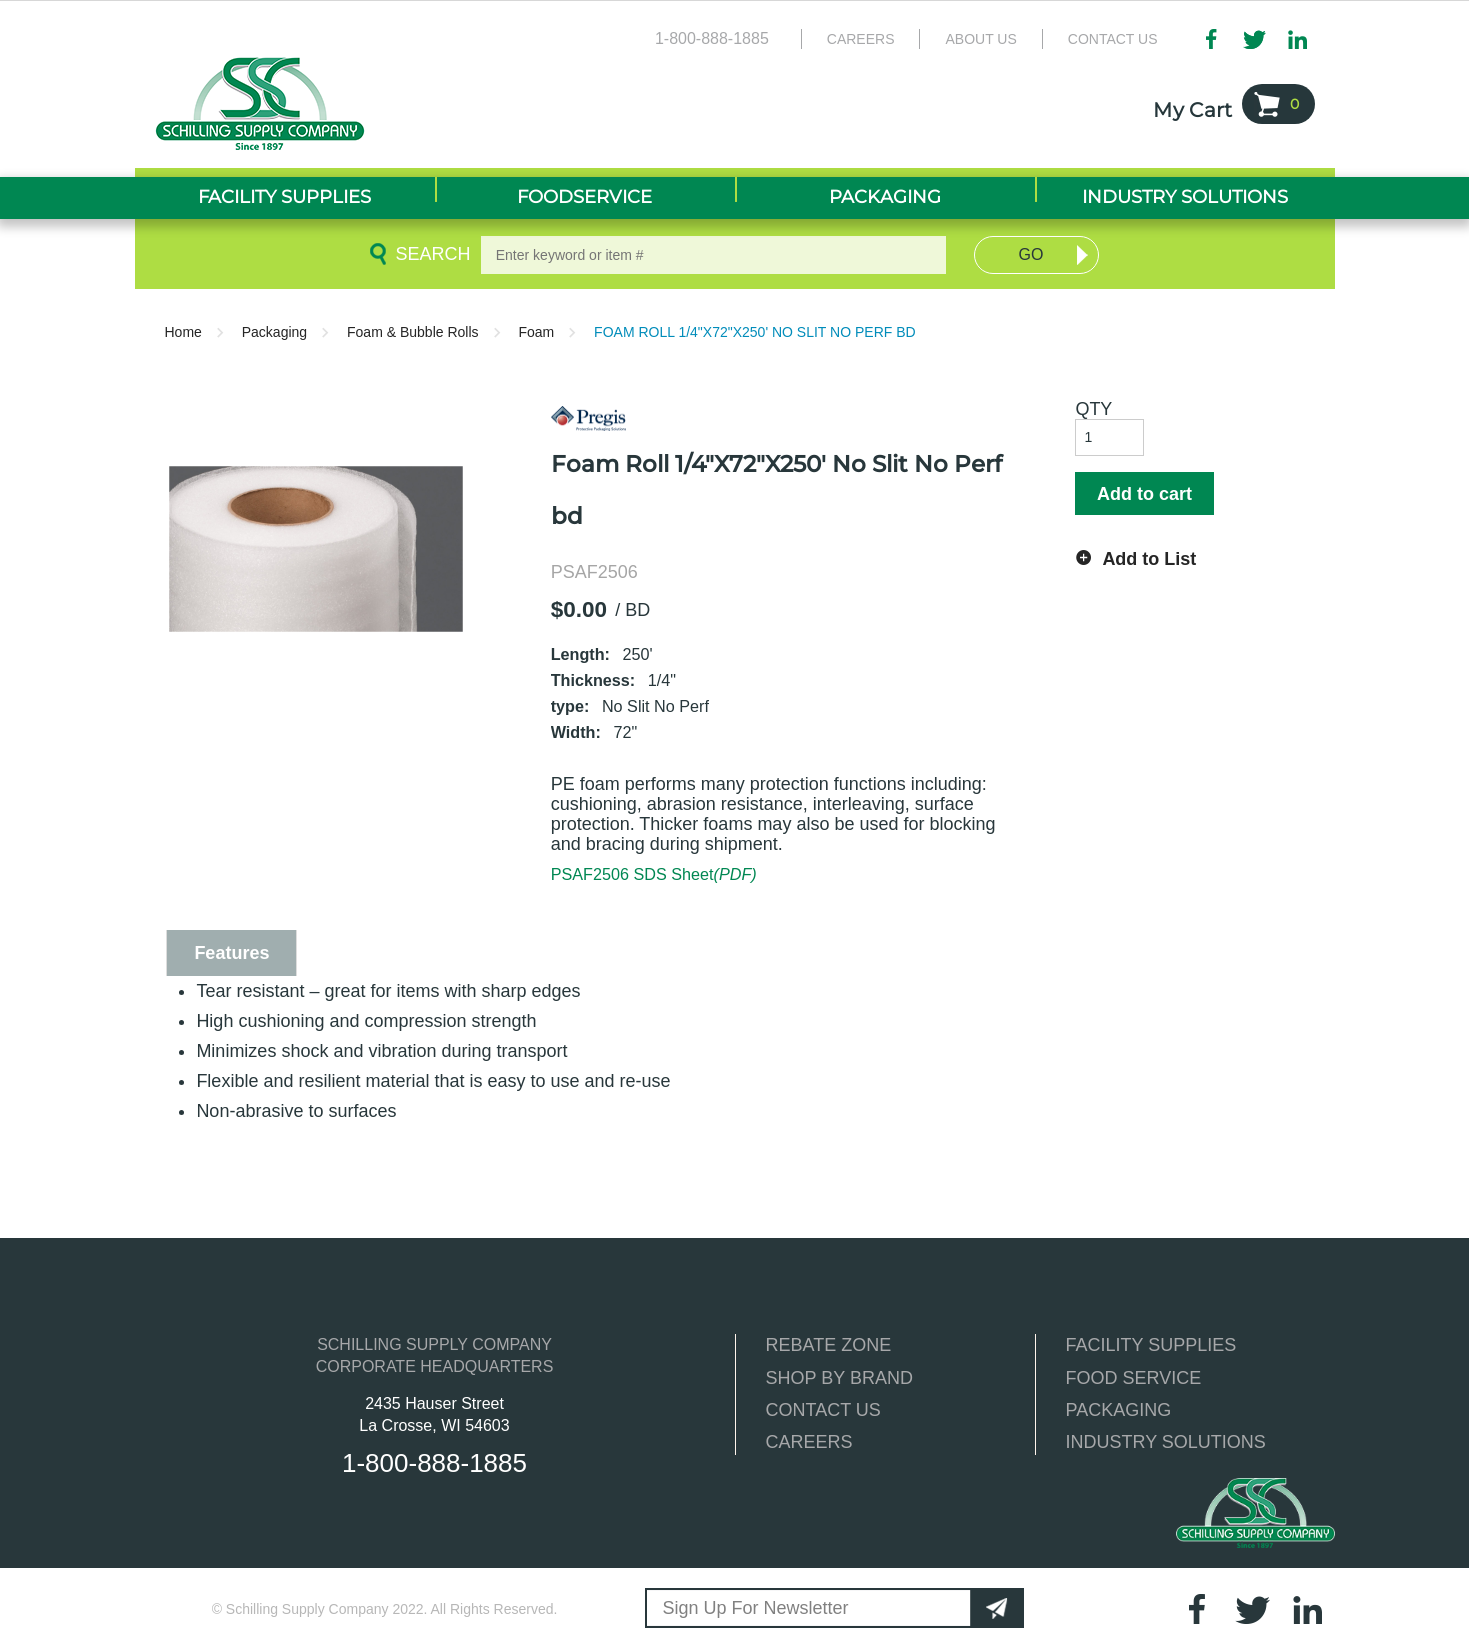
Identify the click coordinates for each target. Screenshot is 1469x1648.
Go (1031, 254)
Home (183, 332)
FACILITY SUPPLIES (1151, 1345)
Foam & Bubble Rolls (413, 332)
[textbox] (714, 255)
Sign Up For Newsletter (756, 1608)
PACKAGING (1119, 1410)
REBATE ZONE (829, 1345)
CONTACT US (823, 1410)
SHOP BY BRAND (839, 1378)
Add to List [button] (1149, 559)
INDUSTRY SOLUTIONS (1166, 1442)
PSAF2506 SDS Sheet (654, 874)
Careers (861, 39)
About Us (980, 39)
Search (429, 254)
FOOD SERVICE (1134, 1378)
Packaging (274, 332)
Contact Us (1113, 39)
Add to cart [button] (1144, 494)
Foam (536, 332)
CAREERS (809, 1442)
